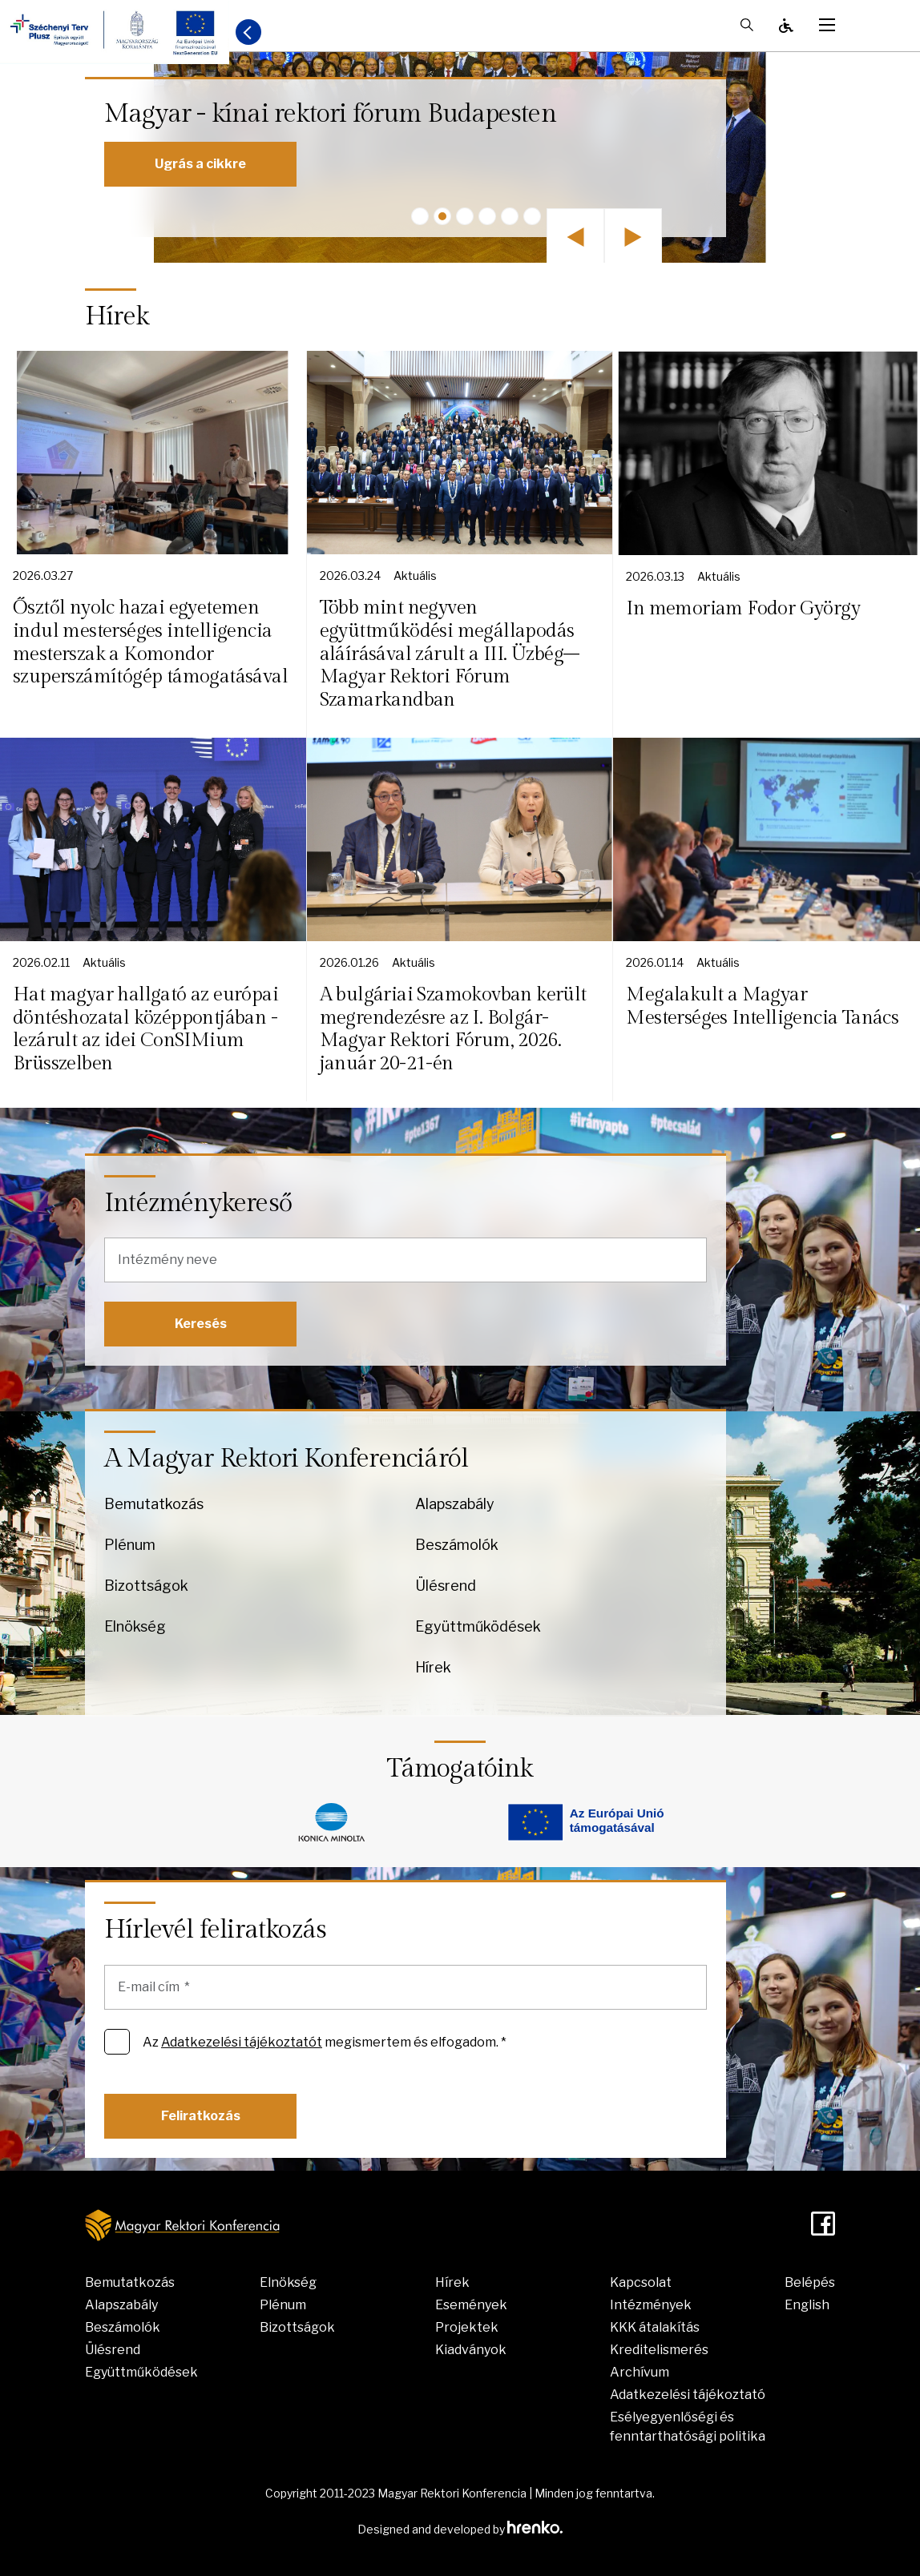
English (807, 2304)
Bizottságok (146, 1585)
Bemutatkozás (154, 1503)
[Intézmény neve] (405, 1260)
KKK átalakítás (655, 2327)
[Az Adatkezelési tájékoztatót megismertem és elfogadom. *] (117, 2042)
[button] (420, 216)
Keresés (201, 1323)
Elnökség (135, 1626)
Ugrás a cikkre (200, 163)
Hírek (433, 1667)
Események (471, 2304)
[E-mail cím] (405, 1987)
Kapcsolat (641, 2282)
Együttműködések (478, 1626)
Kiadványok (470, 2349)
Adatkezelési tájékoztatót (241, 2042)
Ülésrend (445, 1585)
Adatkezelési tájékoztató (687, 2394)
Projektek (466, 2327)
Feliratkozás (200, 2115)
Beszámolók (456, 1544)
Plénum (129, 1544)
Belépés (810, 2282)
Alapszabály (454, 1503)
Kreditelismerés (659, 2349)
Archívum (639, 2372)
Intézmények (651, 2304)
